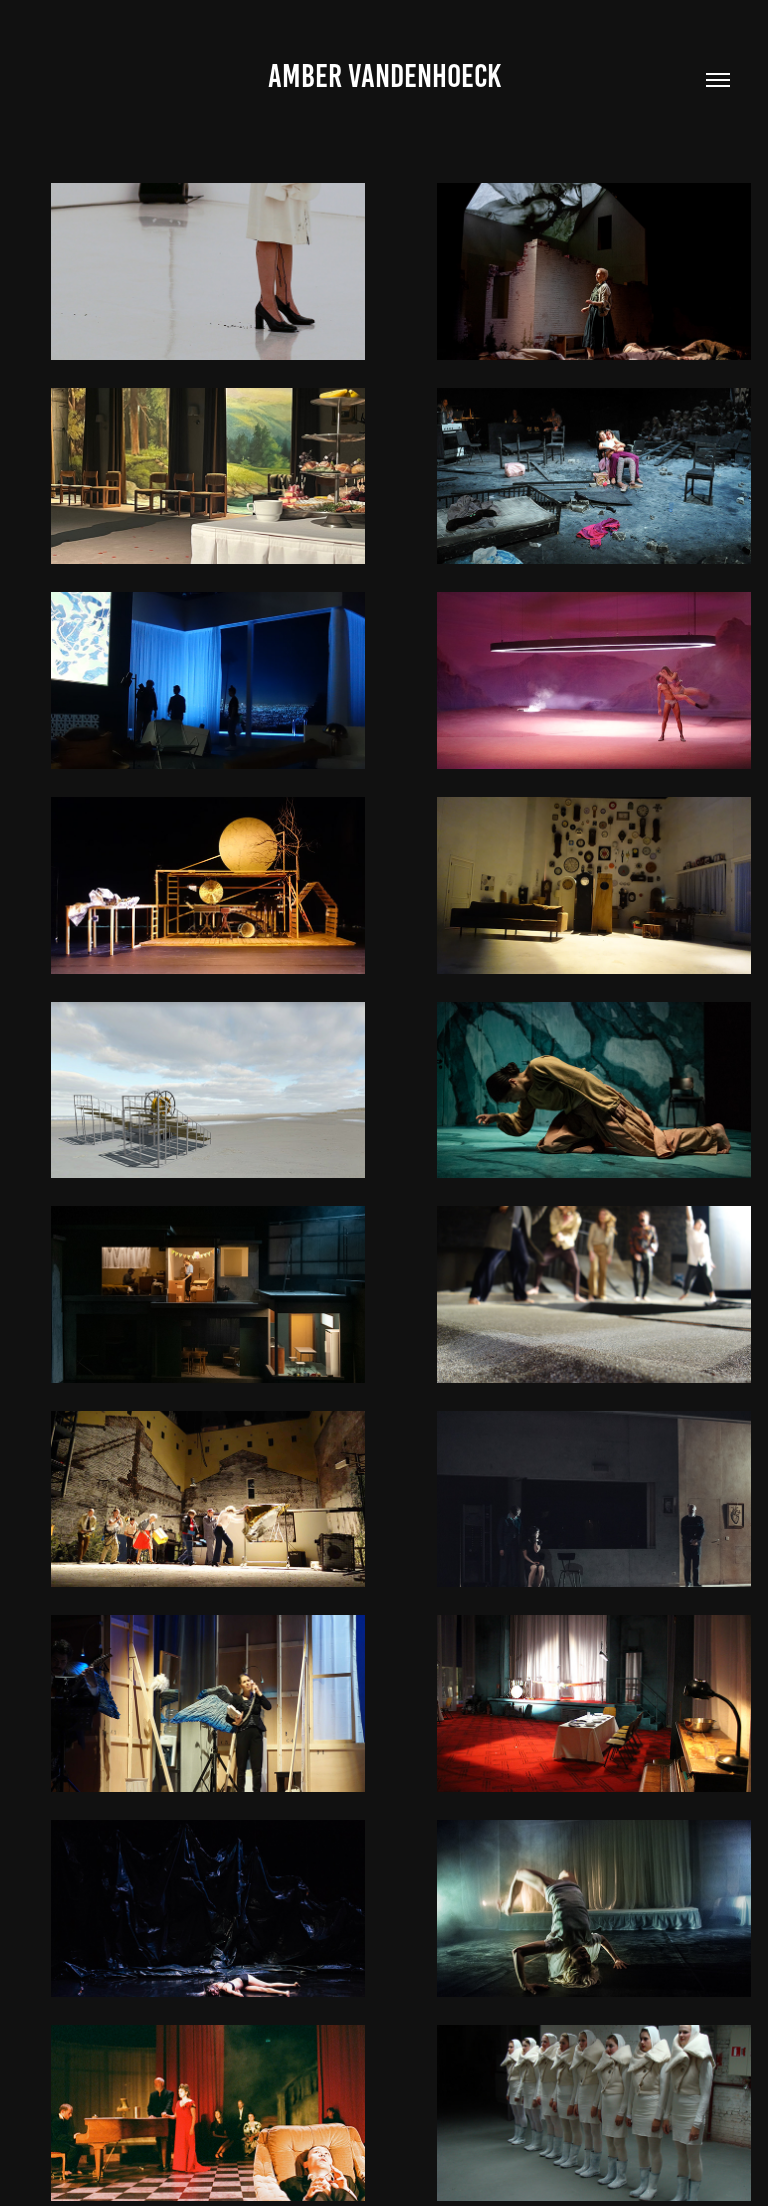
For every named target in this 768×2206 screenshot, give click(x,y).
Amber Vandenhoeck (384, 76)
